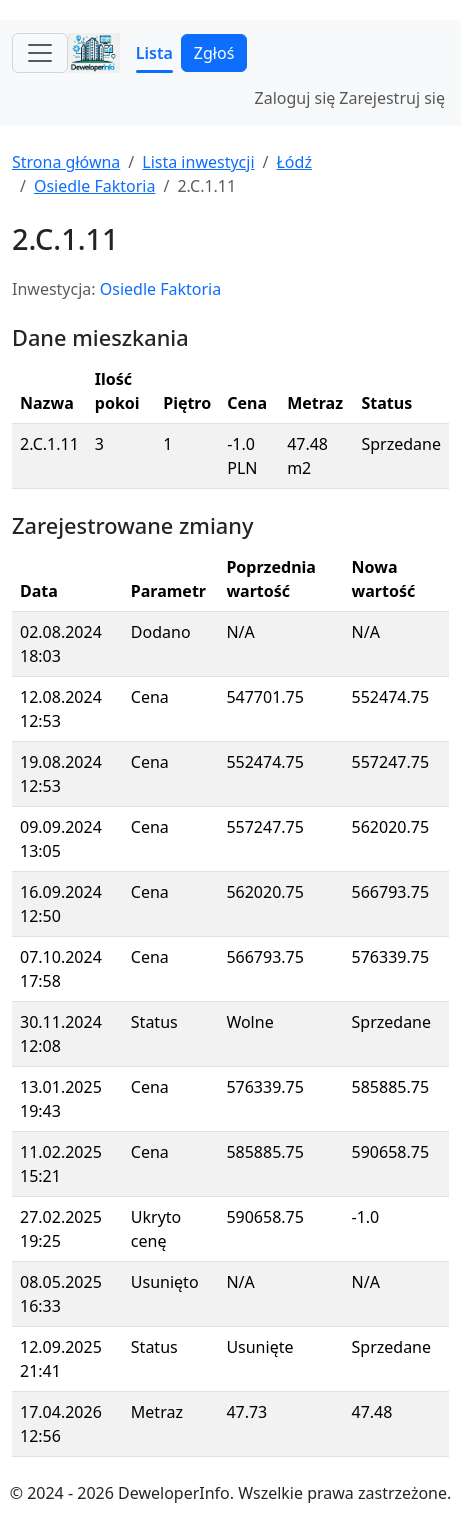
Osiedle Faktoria (94, 186)
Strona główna (66, 162)
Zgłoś (214, 53)
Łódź (293, 162)
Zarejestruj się (392, 98)
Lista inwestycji (198, 162)
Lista (154, 53)
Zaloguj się (295, 98)
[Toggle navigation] (40, 53)
